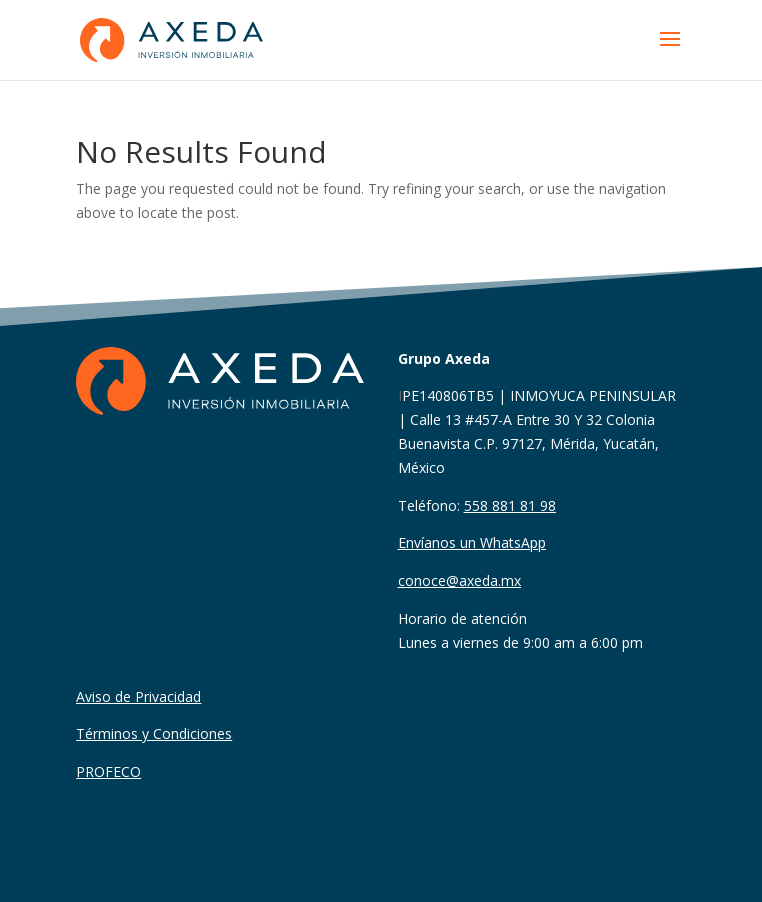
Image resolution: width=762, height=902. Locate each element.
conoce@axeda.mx (459, 580)
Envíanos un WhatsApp (472, 542)
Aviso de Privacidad (138, 696)
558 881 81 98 (510, 505)
